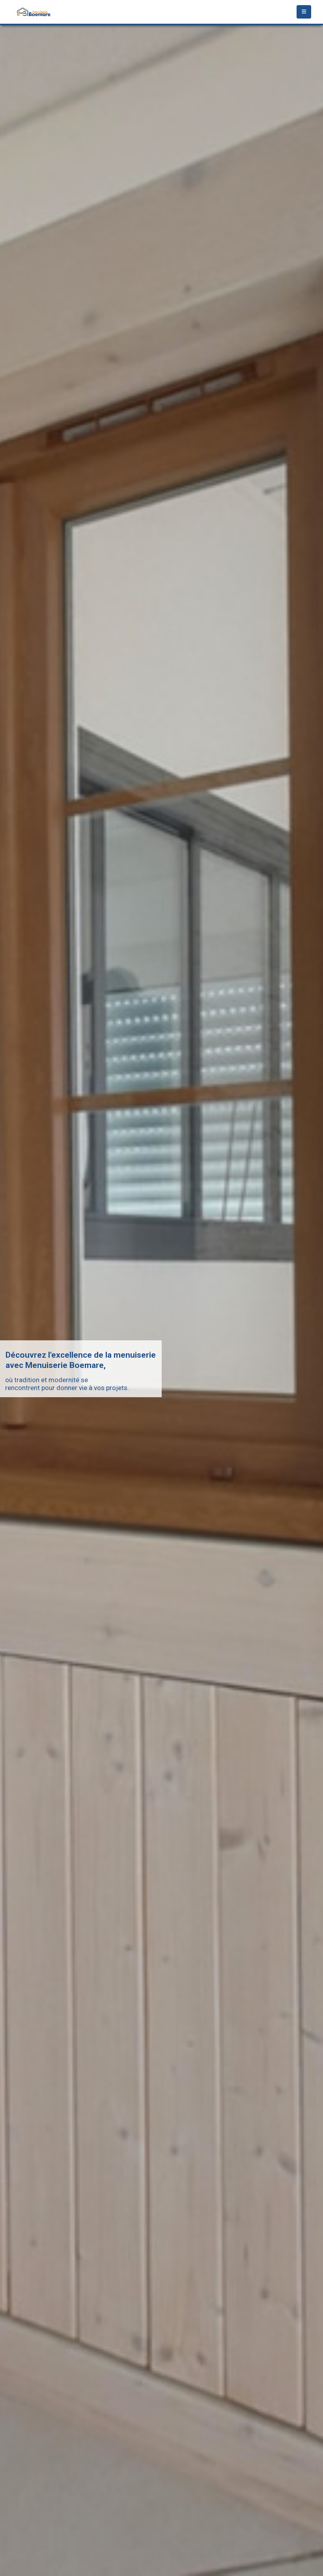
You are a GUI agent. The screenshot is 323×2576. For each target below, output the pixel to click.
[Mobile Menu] (304, 12)
